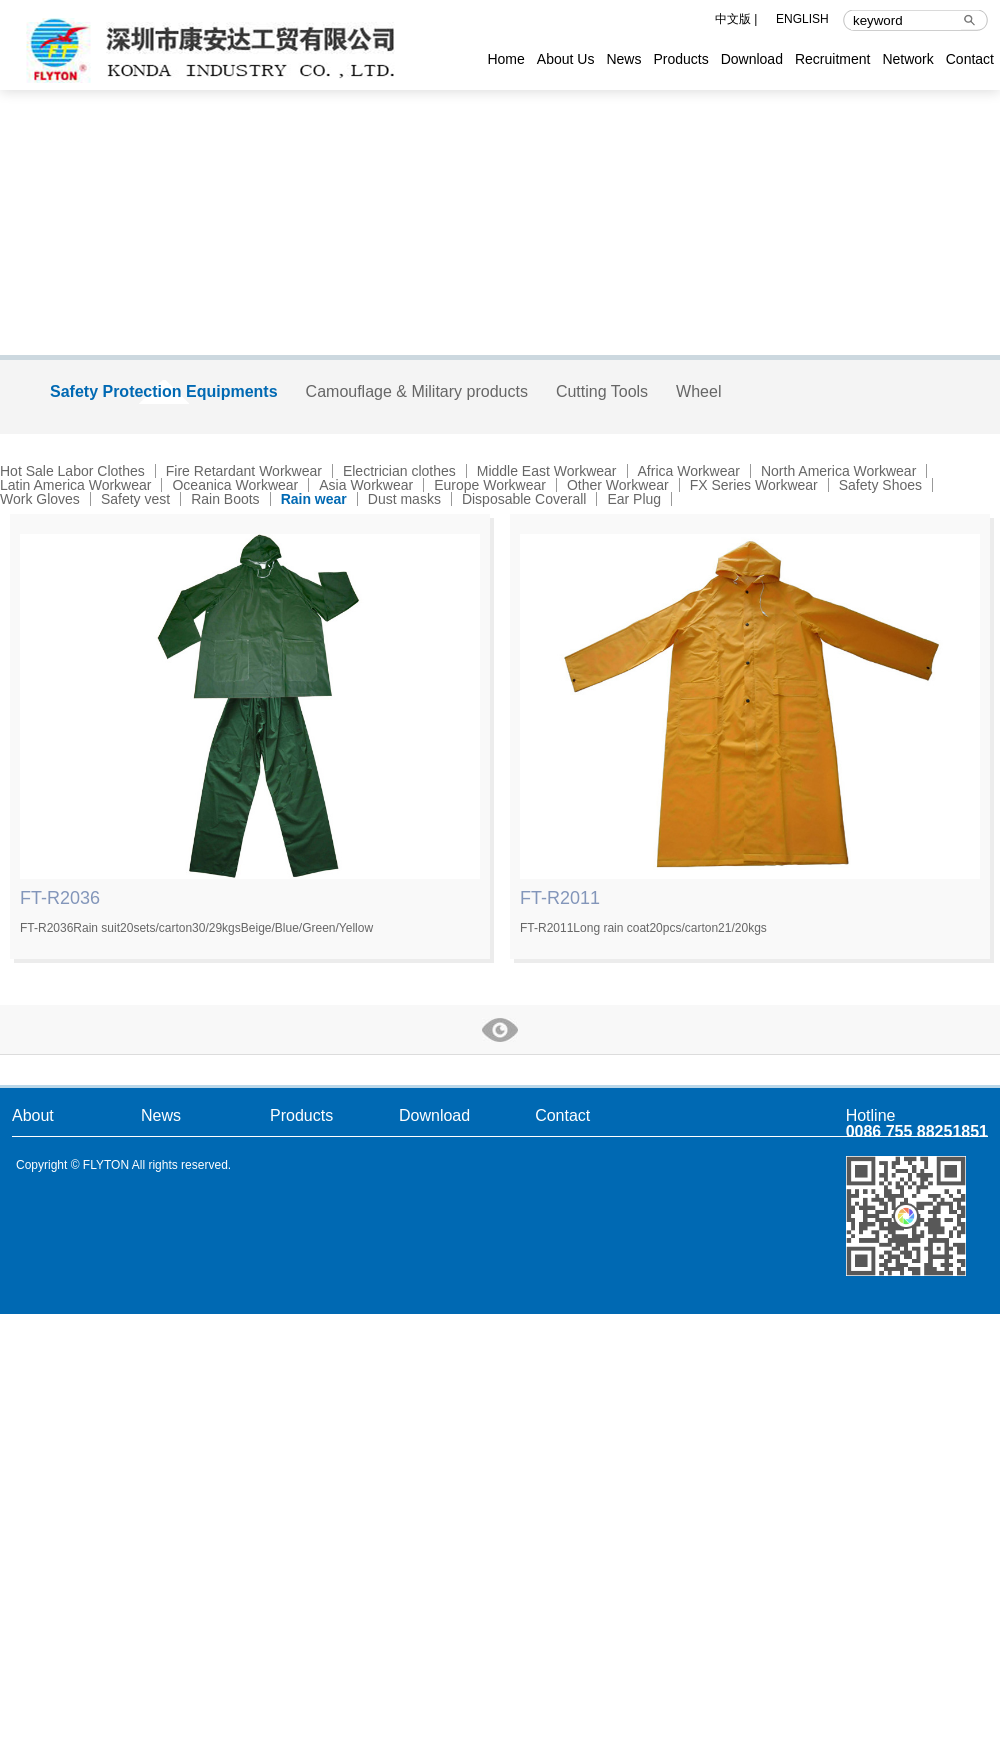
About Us (566, 59)
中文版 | (736, 19)
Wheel (698, 391)
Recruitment (832, 59)
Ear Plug (634, 499)
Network (907, 59)
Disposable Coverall (524, 499)
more (500, 1029)
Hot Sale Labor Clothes (72, 471)
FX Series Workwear (754, 485)
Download (752, 59)
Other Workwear (618, 485)
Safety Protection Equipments (164, 391)
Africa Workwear (689, 471)
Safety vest (135, 499)
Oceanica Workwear (235, 485)
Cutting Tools (602, 391)
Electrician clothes (399, 471)
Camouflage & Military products (417, 391)
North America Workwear (838, 471)
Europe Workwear (490, 485)
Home (505, 59)
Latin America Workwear (75, 485)
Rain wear (314, 499)
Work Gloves (40, 499)
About (33, 1115)
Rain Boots (225, 499)
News (623, 59)
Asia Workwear (366, 485)
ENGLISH (802, 19)
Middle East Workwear (547, 471)
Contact (970, 59)
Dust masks (404, 499)
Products (680, 59)
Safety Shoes (880, 485)
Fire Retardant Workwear (244, 471)
